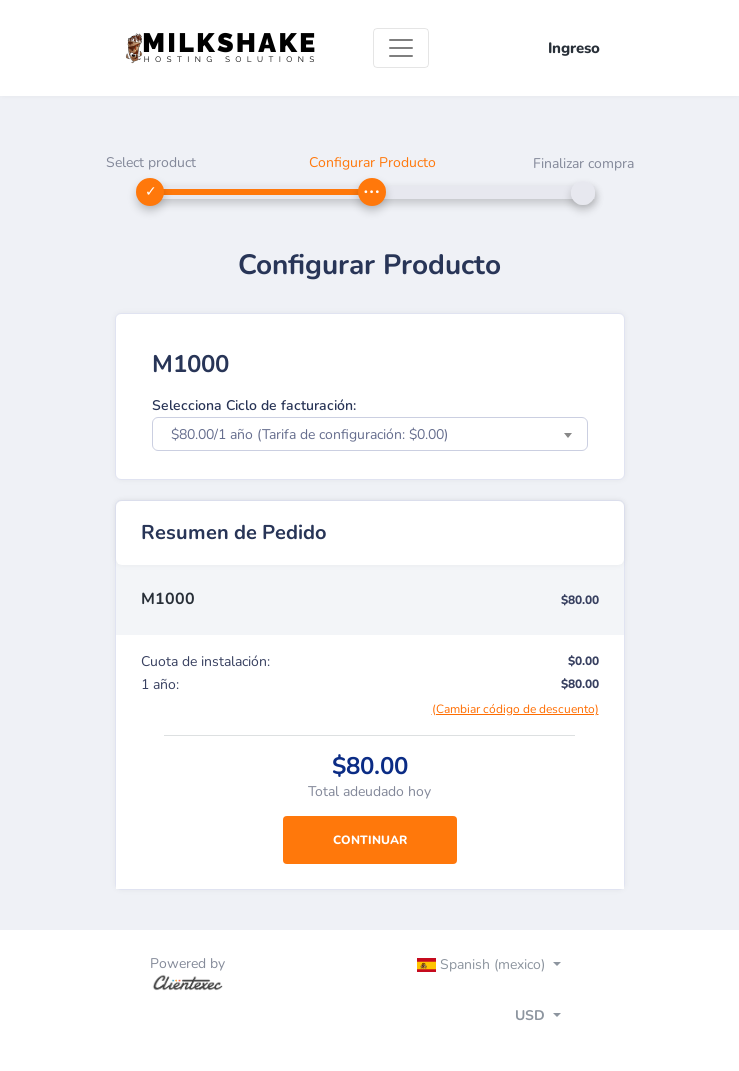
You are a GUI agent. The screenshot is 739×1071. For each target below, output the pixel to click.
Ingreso (574, 48)
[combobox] (370, 434)
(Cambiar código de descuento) (515, 709)
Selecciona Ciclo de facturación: (254, 405)
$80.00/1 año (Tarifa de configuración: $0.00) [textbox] (309, 434)
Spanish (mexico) (483, 964)
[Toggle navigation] (401, 48)
